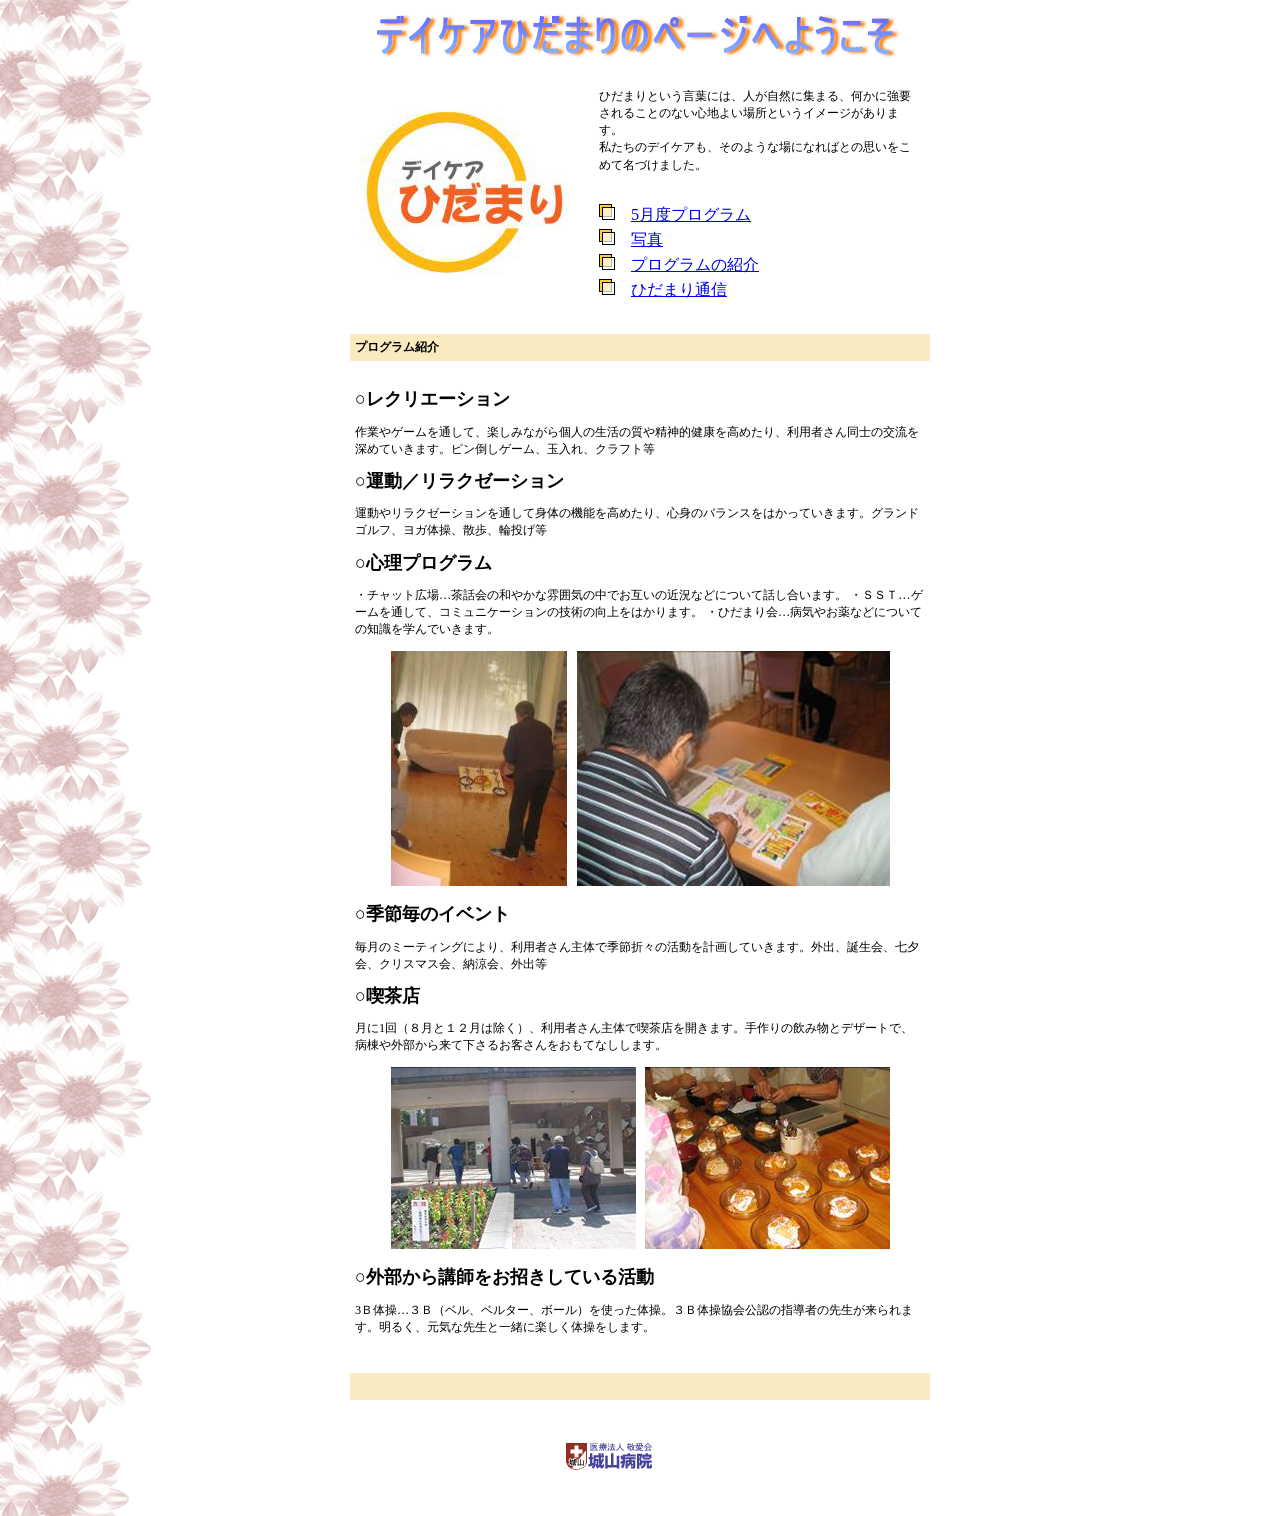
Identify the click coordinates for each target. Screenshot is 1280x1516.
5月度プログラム (691, 214)
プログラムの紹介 (695, 264)
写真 (647, 239)
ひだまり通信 (679, 289)
